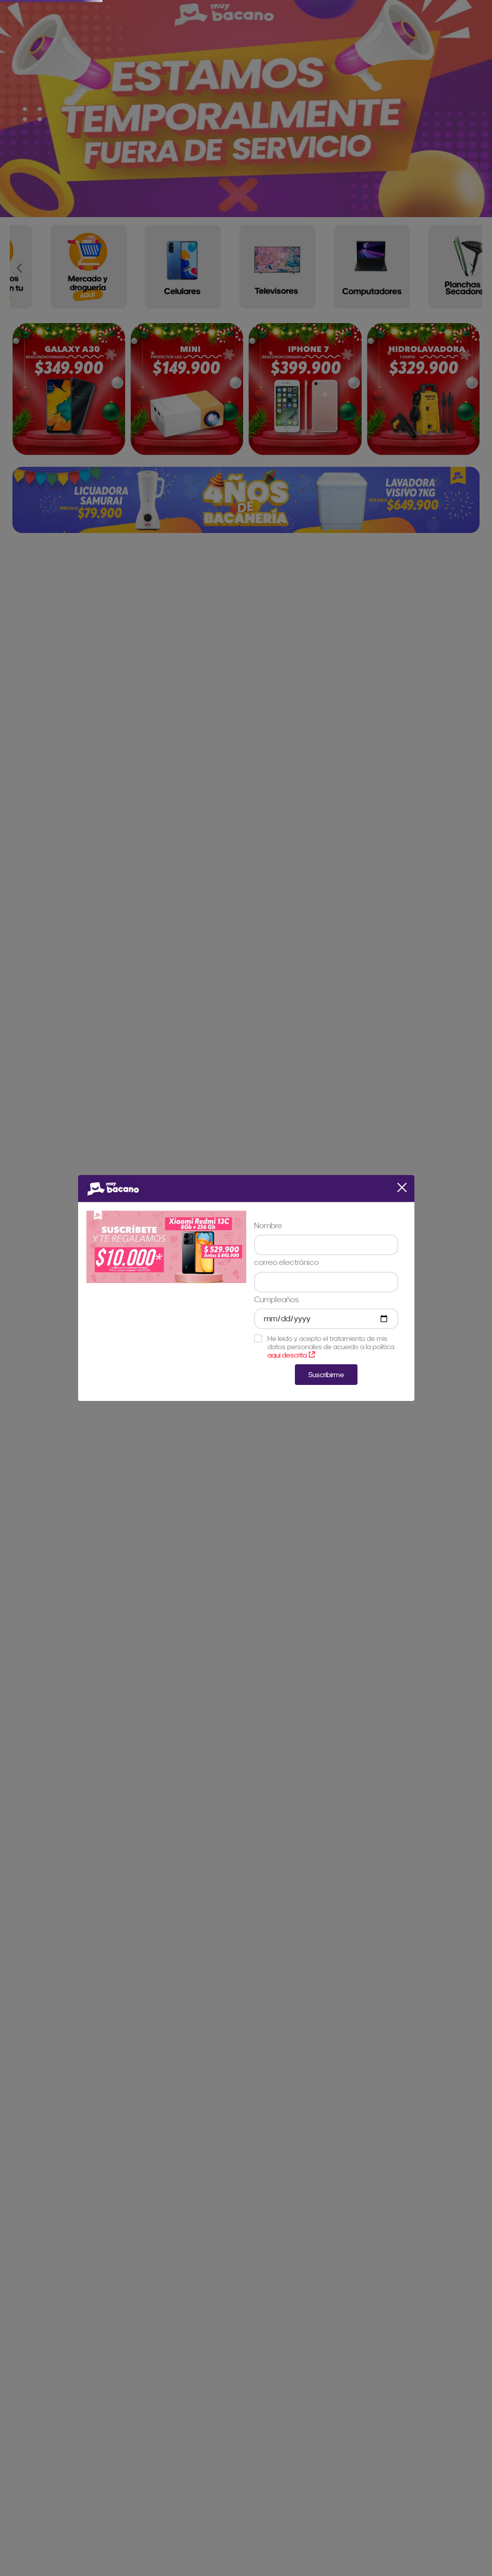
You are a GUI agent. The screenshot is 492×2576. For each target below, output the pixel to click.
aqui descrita (291, 1355)
